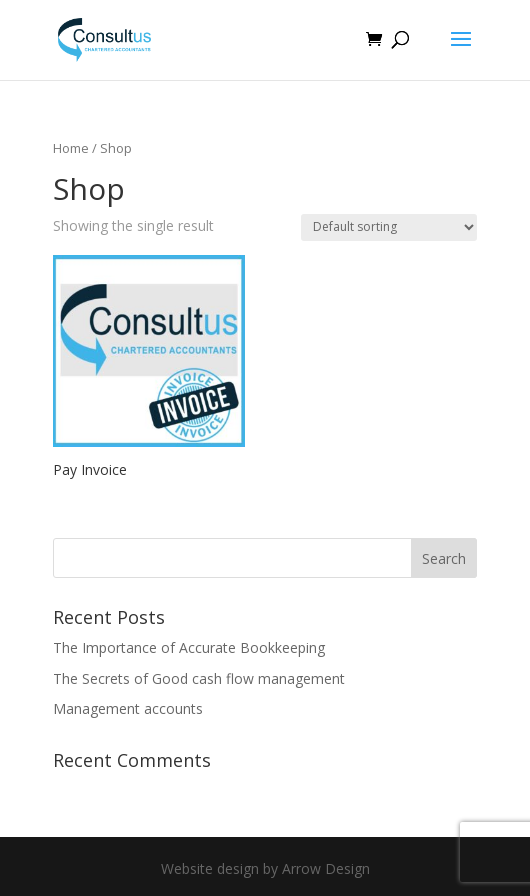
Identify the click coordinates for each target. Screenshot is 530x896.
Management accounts (128, 708)
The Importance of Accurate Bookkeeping (189, 647)
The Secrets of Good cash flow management (199, 678)
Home (71, 148)
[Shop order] (389, 227)
